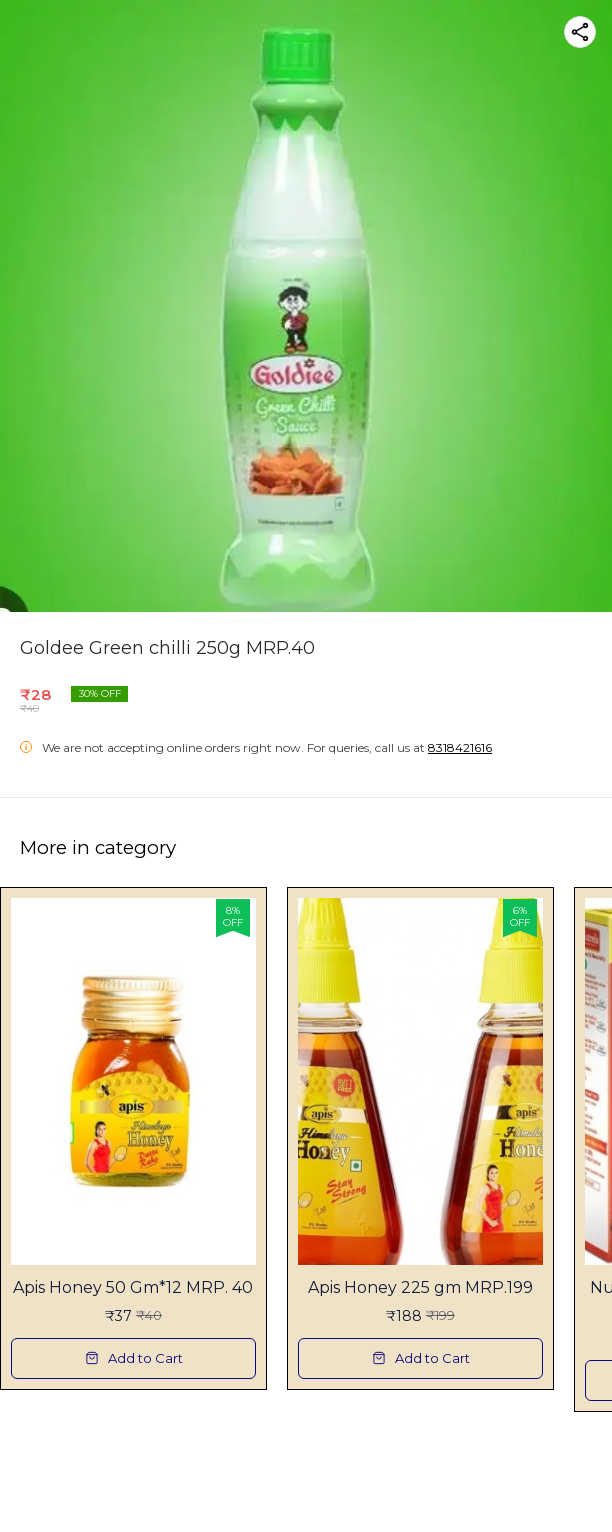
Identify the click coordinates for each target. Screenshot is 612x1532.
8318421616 (460, 747)
